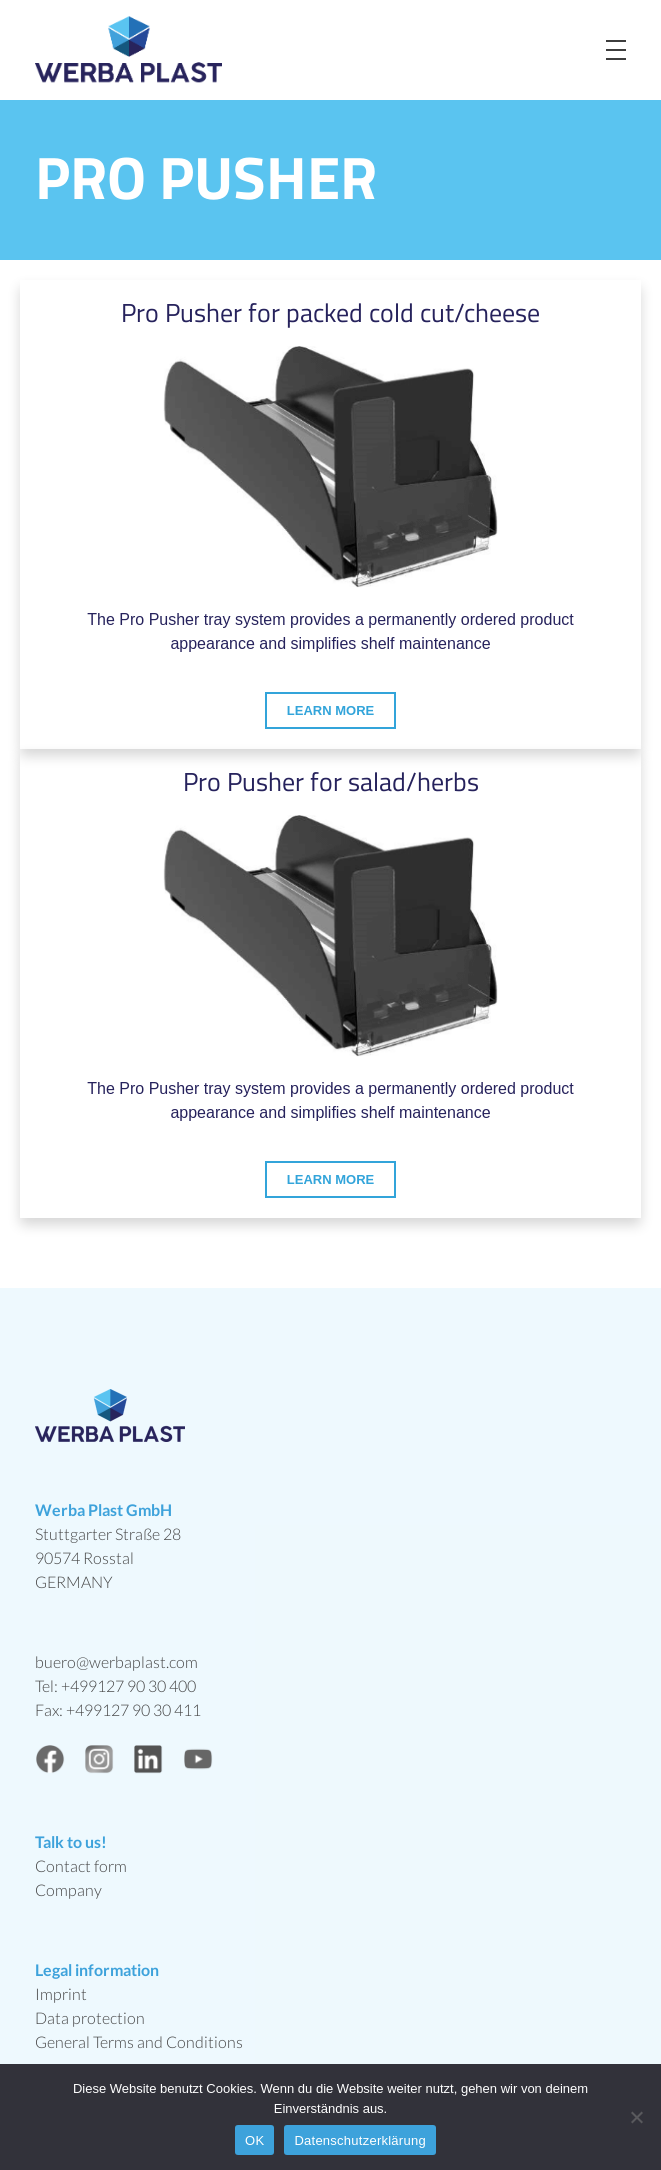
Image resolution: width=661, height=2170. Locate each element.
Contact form (81, 1865)
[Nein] (636, 2117)
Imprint (61, 1993)
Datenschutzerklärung (359, 2140)
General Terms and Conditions (139, 2041)
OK (254, 2140)
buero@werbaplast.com (116, 1661)
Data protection (90, 2017)
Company (68, 1889)
